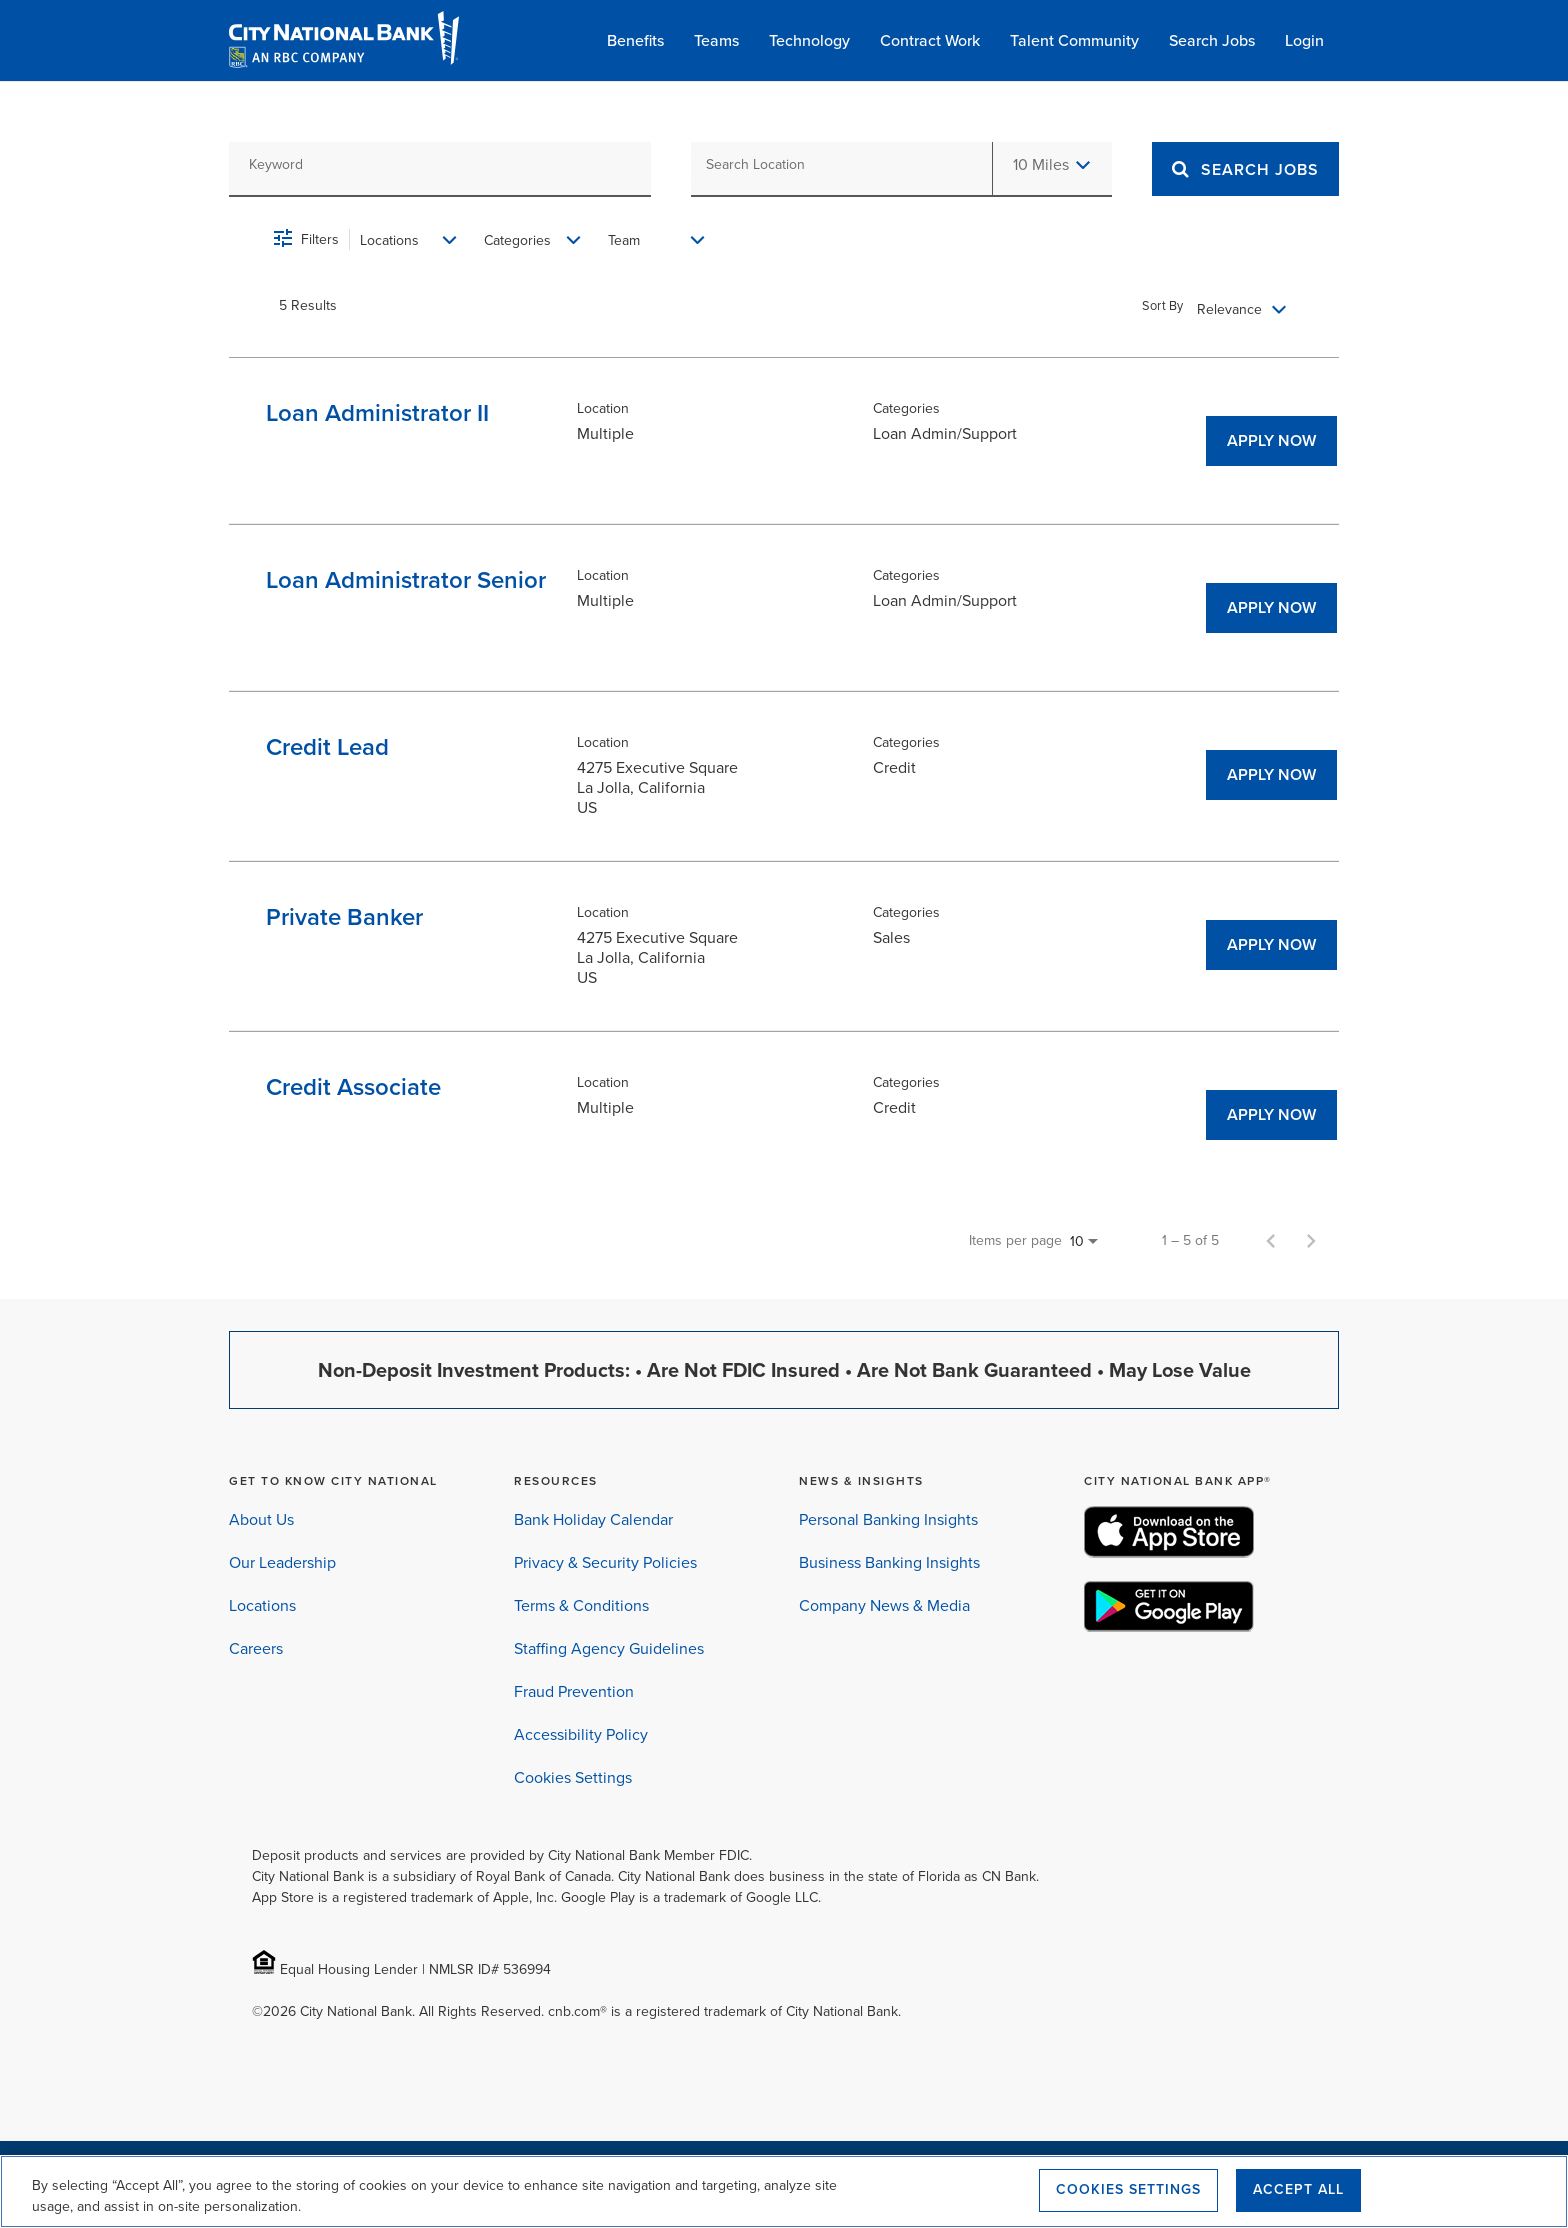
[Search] (1260, 169)
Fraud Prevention (574, 1691)
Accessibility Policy (581, 1734)
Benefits (635, 40)
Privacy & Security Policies (605, 1562)
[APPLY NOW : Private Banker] (1271, 945)
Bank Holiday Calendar (593, 1519)
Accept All (1298, 2189)
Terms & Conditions (581, 1605)
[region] (784, 2191)
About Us (261, 1519)
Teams (716, 40)
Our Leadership (282, 1562)
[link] (794, 441)
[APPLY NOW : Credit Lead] (1271, 775)
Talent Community (1074, 40)
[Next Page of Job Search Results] (1311, 1241)
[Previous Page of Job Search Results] (1271, 1241)
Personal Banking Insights (888, 1519)
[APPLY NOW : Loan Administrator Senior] (1271, 608)
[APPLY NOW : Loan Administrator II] (1271, 441)
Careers (256, 1648)
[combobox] (440, 164)
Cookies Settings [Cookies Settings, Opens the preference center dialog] (1128, 2189)
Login (1304, 40)
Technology (809, 40)
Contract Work (930, 40)
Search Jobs (1212, 40)
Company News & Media (884, 1605)
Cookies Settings (573, 1777)
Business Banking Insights (889, 1562)
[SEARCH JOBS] (1245, 169)
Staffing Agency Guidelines (609, 1648)
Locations (262, 1605)
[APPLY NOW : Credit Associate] (1271, 1115)
